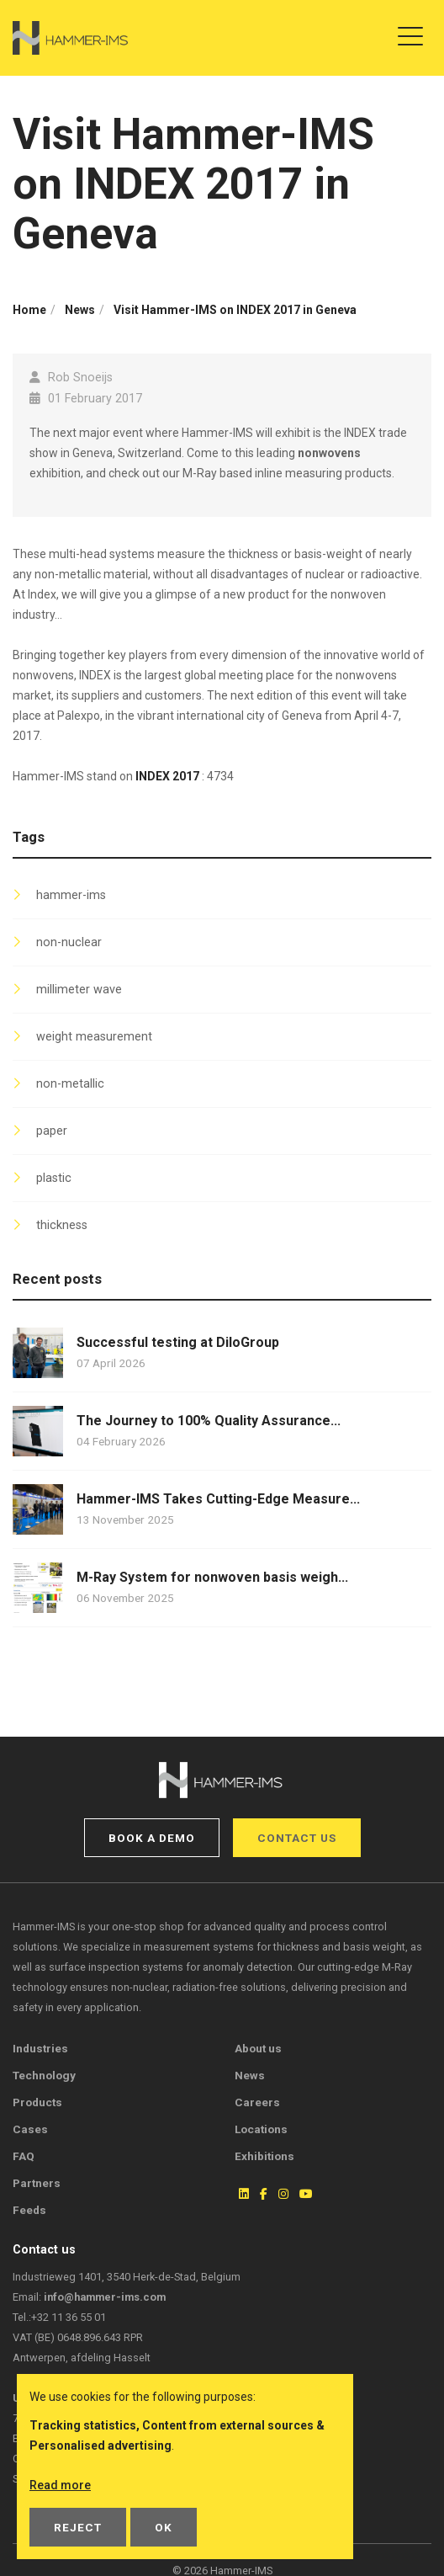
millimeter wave (79, 989)
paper (51, 1131)
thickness (61, 1225)
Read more (60, 2485)
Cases (30, 2129)
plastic (53, 1178)
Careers (257, 2102)
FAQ (23, 2156)
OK (163, 2527)
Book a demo (151, 1837)
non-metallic (70, 1084)
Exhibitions (264, 2156)
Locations (261, 2129)
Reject (78, 2527)
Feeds (29, 2210)
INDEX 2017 (167, 776)
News (250, 2075)
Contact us (296, 1837)
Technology (44, 2075)
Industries (40, 2048)
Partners (37, 2183)
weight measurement (94, 1037)
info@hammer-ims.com (105, 2297)
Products (37, 2102)
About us (258, 2048)
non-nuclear (69, 942)
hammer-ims (71, 895)
